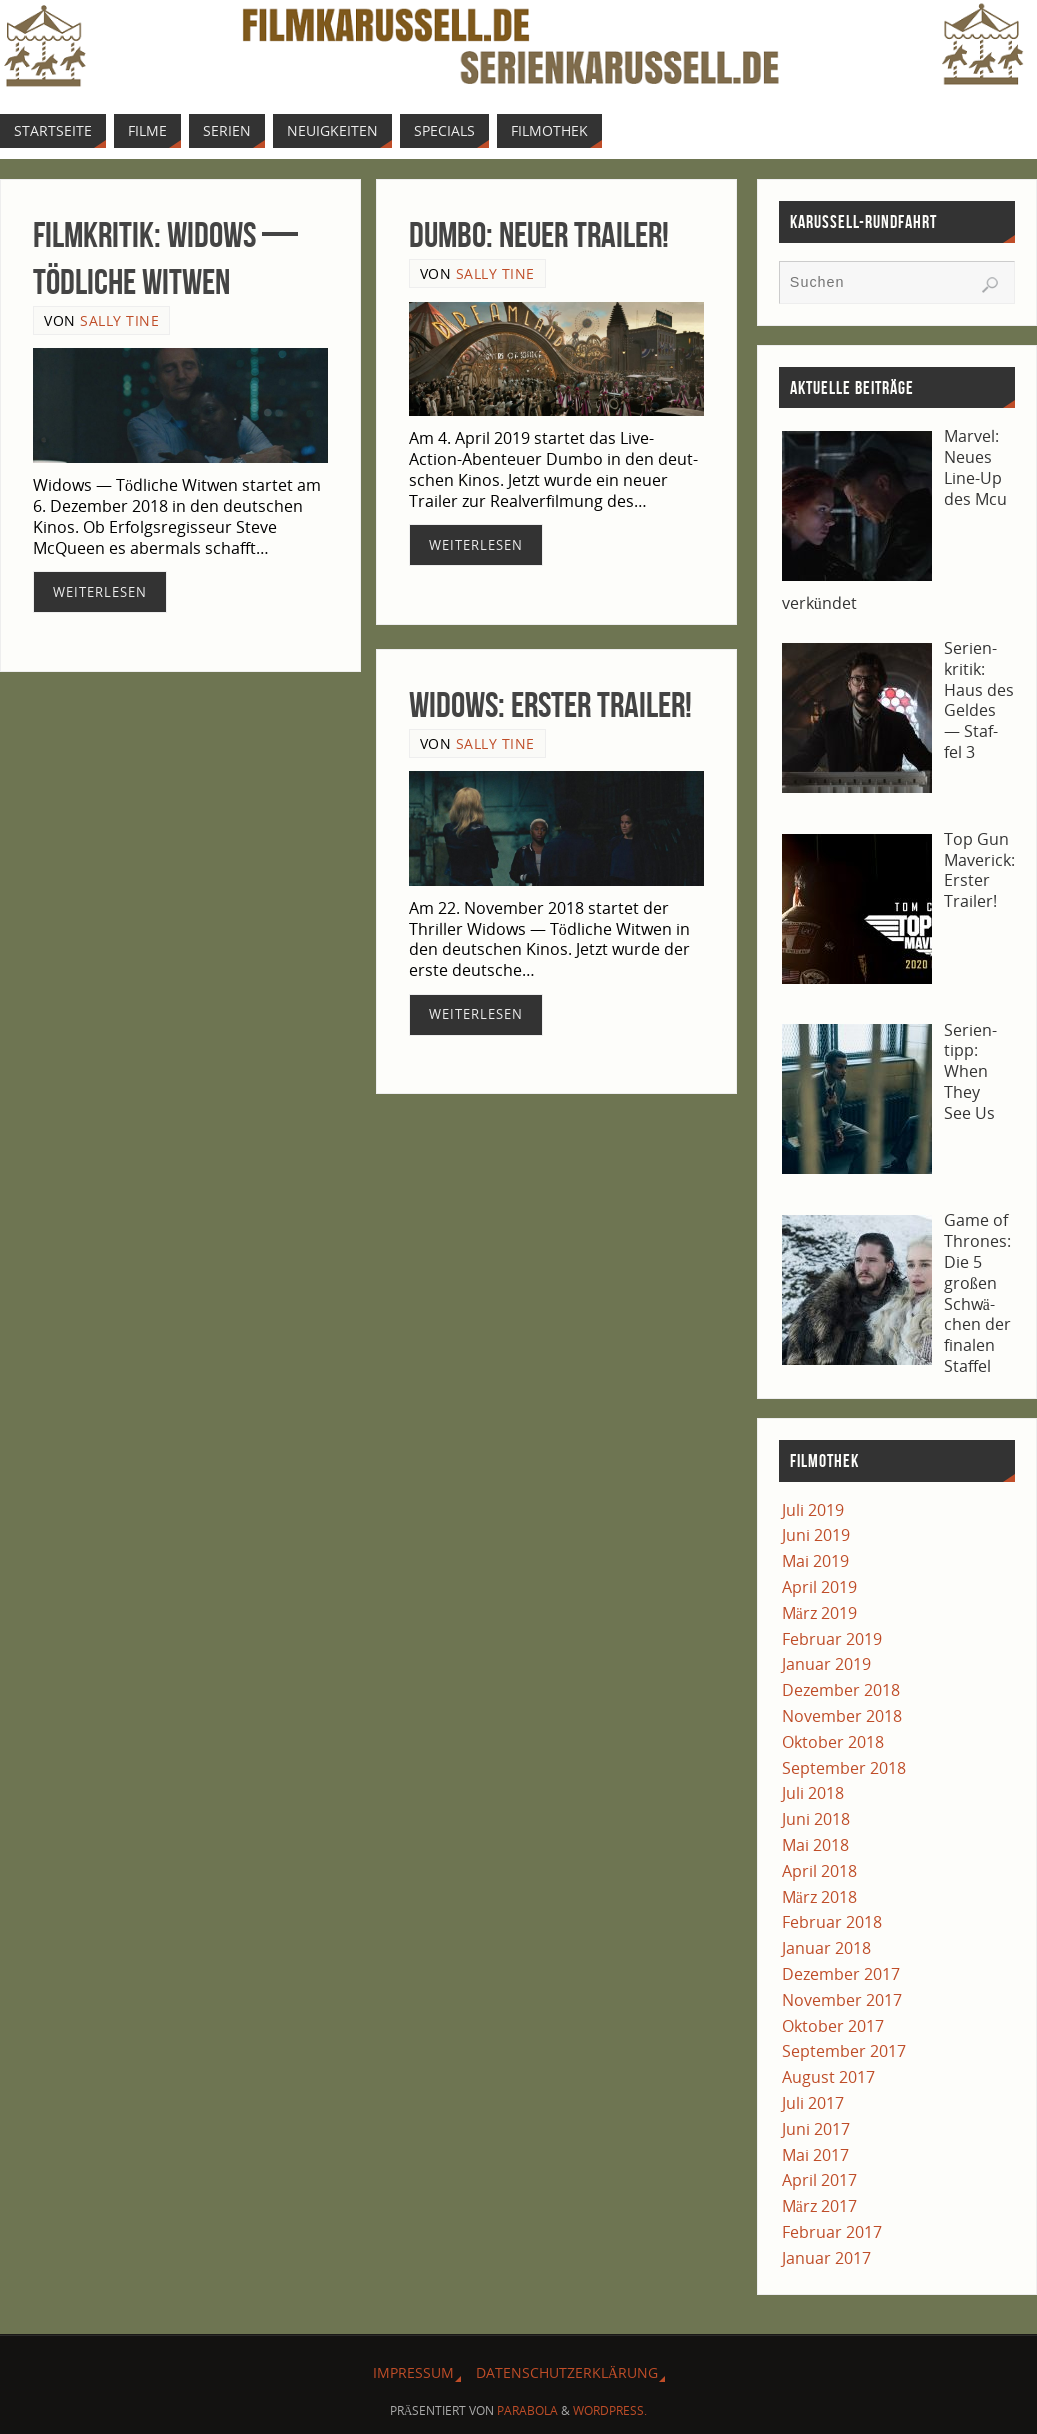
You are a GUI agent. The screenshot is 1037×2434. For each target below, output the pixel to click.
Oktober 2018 (833, 1742)
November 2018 (842, 1716)
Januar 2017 (826, 2258)
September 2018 (844, 1768)
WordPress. (610, 2410)
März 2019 (819, 1613)
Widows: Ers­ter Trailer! (550, 704)
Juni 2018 (816, 1819)
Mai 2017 (815, 2155)
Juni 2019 (816, 1535)
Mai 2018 (815, 1845)
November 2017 (842, 2000)
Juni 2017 (816, 2129)
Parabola (527, 2410)
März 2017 (819, 2206)
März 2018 (819, 1897)
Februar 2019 (832, 1639)
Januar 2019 (826, 1664)
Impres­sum (413, 2372)
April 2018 (819, 1871)
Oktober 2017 (833, 2026)
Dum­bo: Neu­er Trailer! (539, 234)
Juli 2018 (813, 1793)
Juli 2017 (813, 2103)
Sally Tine (119, 320)
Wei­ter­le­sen (100, 592)
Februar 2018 (832, 1922)
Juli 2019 (813, 1510)
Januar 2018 (826, 1948)
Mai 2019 (815, 1561)
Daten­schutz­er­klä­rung (567, 2372)
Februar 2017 (832, 2232)
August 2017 (828, 2077)
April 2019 (819, 1587)
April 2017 (819, 2180)
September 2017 (844, 2051)
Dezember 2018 (841, 1690)
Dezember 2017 (841, 1974)
